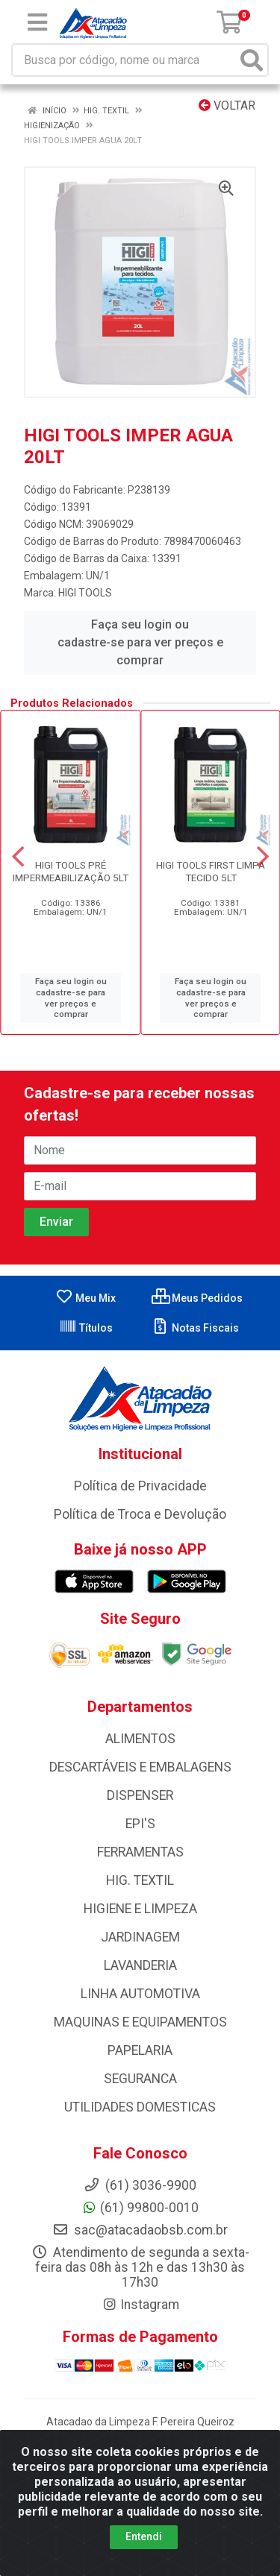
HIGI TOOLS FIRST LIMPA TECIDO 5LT (210, 871)
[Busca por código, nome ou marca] (125, 60)
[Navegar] (17, 857)
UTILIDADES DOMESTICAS (140, 2107)
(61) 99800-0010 (140, 2207)
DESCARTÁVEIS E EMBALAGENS (140, 1767)
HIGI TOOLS (85, 593)
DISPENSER (140, 1795)
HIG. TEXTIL (140, 1880)
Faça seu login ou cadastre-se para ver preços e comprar (140, 642)
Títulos (86, 1328)
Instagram (140, 2304)
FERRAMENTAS (140, 1852)
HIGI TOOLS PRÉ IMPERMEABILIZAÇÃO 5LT (70, 871)
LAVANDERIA (140, 1965)
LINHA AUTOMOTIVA (140, 1993)
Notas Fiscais (195, 1328)
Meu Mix (85, 1298)
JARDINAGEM (140, 1937)
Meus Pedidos (197, 1298)
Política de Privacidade (140, 1485)
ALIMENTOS (140, 1738)
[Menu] (37, 22)
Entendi (143, 2541)
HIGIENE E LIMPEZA (140, 1908)
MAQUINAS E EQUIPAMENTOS (140, 2022)
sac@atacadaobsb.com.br (140, 2230)
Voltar (227, 105)
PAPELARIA (140, 2050)
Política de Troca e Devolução (140, 1514)
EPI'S (140, 1823)
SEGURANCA (140, 2078)
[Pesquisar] (251, 60)
